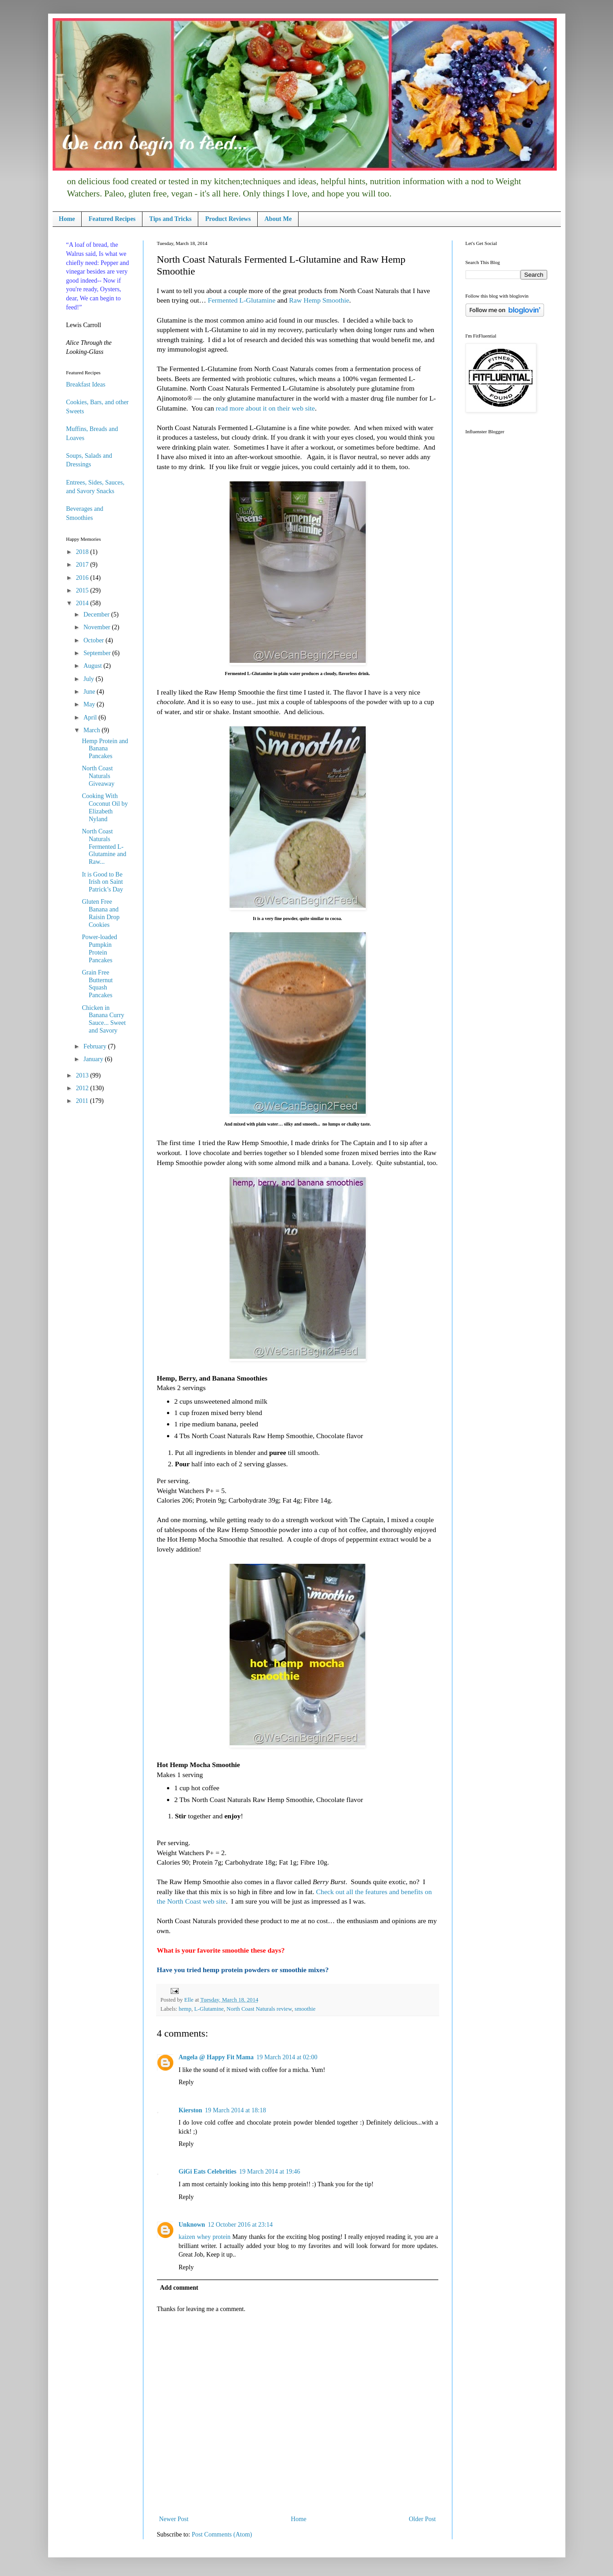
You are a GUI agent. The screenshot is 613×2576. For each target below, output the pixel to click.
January (94, 1059)
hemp (185, 2009)
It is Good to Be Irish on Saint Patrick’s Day (102, 882)
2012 (83, 1088)
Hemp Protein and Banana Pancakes (105, 749)
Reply (186, 2082)
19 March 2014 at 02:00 (287, 2057)
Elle (189, 2000)
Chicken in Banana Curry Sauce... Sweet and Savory (104, 1019)
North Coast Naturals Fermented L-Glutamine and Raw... (104, 846)
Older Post (422, 2519)
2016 (83, 577)
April (90, 717)
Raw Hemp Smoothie (319, 300)
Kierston (190, 2110)
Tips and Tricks (170, 218)
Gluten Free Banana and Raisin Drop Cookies (100, 913)
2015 (83, 590)
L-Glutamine (209, 2009)
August (93, 665)
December (97, 614)
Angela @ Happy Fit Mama (216, 2057)
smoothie (304, 2009)
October (94, 640)
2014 (83, 603)
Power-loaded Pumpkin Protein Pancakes (99, 948)
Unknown (192, 2224)
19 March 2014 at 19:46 (269, 2171)
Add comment (179, 2287)
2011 (83, 1100)
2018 (83, 552)
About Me (278, 218)
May (90, 704)
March (92, 730)
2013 (83, 1075)
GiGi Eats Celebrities (208, 2171)
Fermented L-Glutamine (241, 300)
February (95, 1046)
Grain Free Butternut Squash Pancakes (97, 984)
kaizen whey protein (205, 2236)
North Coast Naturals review (259, 2009)
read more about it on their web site (265, 408)
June (90, 691)
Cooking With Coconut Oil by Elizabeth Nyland (105, 807)
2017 (83, 564)
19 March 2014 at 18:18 (235, 2110)
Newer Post (174, 2519)
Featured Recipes (112, 218)
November (97, 627)
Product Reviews (227, 218)
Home (67, 218)
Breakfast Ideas (86, 384)
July (89, 679)
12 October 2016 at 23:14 (240, 2224)
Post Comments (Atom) (222, 2534)
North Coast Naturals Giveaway (98, 776)
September (97, 653)
